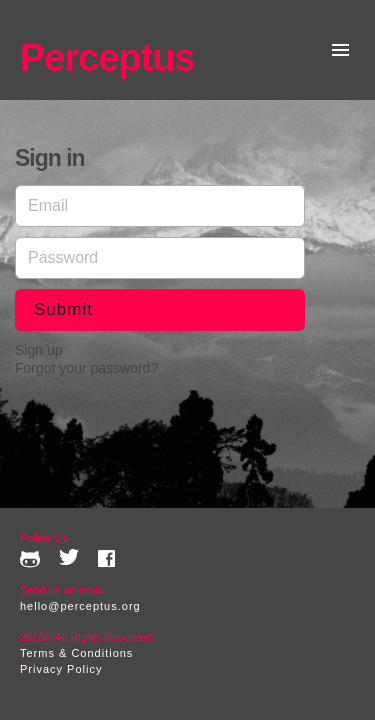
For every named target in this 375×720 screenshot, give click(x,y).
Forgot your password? (86, 368)
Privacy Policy (61, 669)
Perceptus (107, 58)
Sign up (38, 350)
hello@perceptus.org (80, 606)
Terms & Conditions (76, 653)
